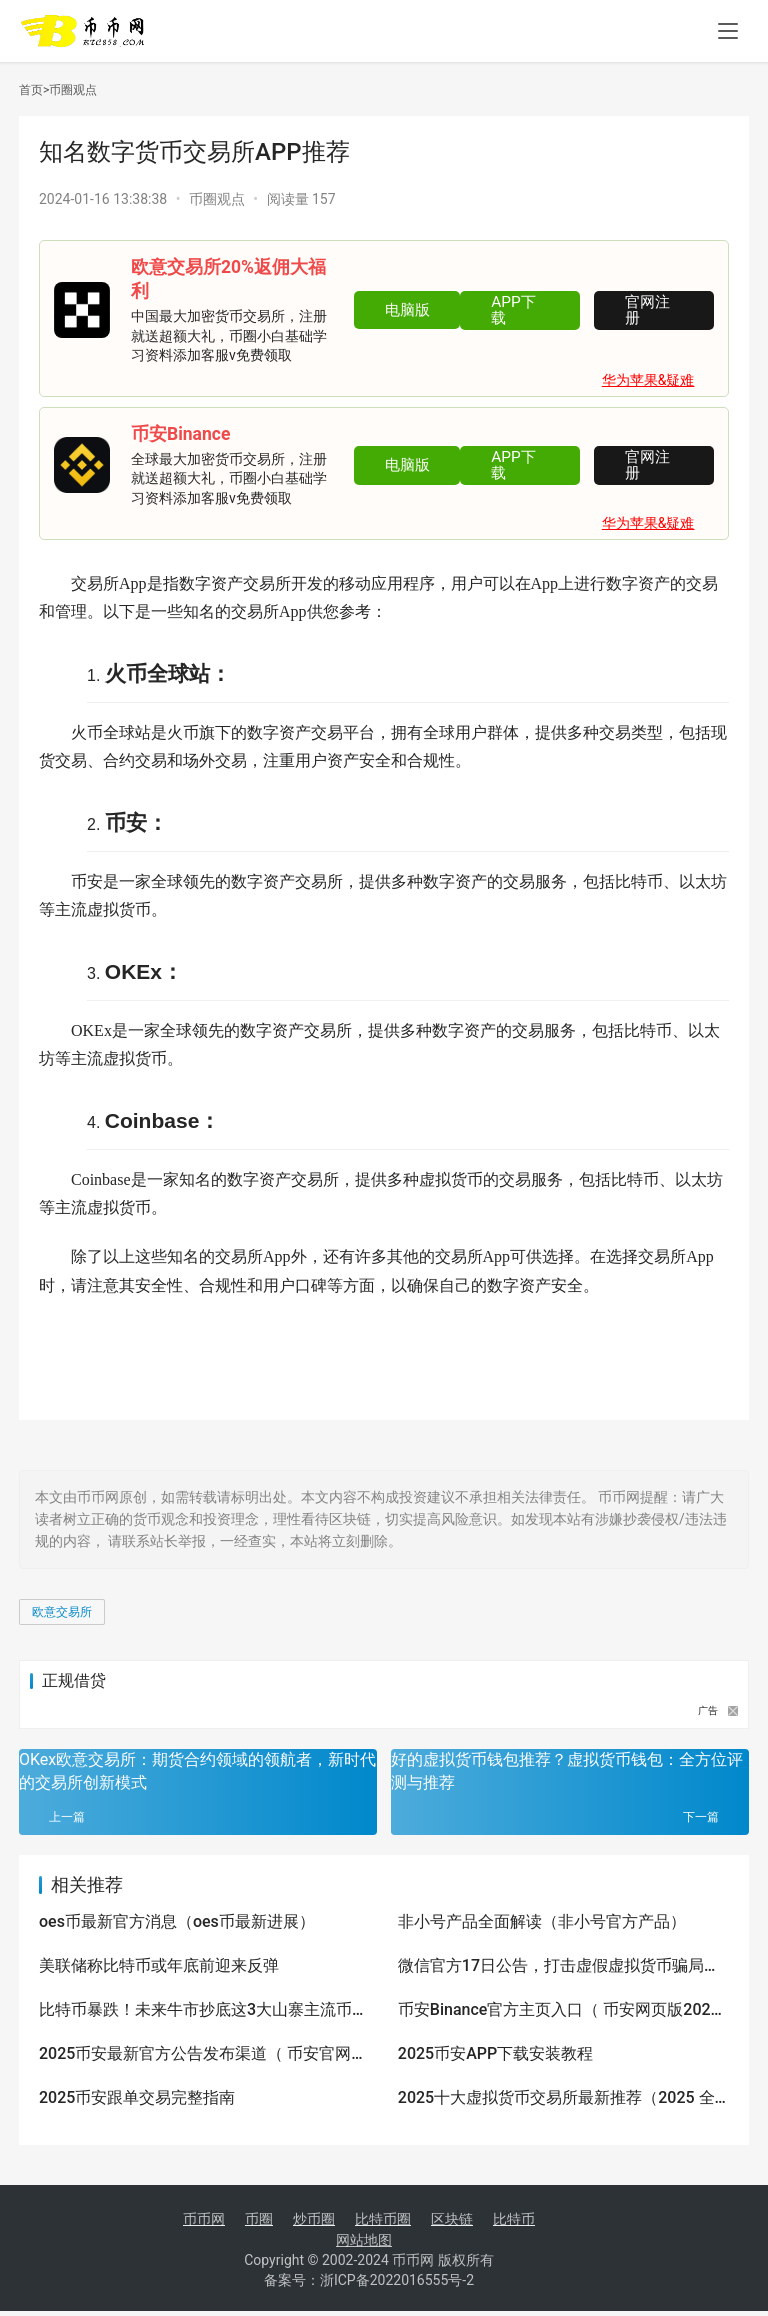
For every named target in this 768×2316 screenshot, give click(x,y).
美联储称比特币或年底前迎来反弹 (159, 1965)
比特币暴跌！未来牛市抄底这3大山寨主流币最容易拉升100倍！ (203, 2011)
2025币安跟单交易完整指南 (137, 2097)
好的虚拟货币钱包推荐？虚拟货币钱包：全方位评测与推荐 (567, 1771)
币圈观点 (73, 90)
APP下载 (516, 310)
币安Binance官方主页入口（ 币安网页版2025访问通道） (559, 2011)
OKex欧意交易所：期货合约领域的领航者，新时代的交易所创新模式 (197, 1771)
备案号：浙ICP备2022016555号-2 (369, 2285)
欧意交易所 (62, 1612)
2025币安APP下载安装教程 (495, 2053)
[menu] (728, 32)
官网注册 (653, 310)
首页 (34, 90)
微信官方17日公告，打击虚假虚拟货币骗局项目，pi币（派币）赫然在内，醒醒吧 (559, 1967)
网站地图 (364, 2240)
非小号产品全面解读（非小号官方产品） (542, 1921)
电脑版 (402, 310)
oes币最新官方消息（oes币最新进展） (177, 1921)
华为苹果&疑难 (648, 380)
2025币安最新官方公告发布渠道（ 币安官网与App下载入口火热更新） (203, 2055)
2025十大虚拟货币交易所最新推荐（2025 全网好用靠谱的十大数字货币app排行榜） (556, 2099)
